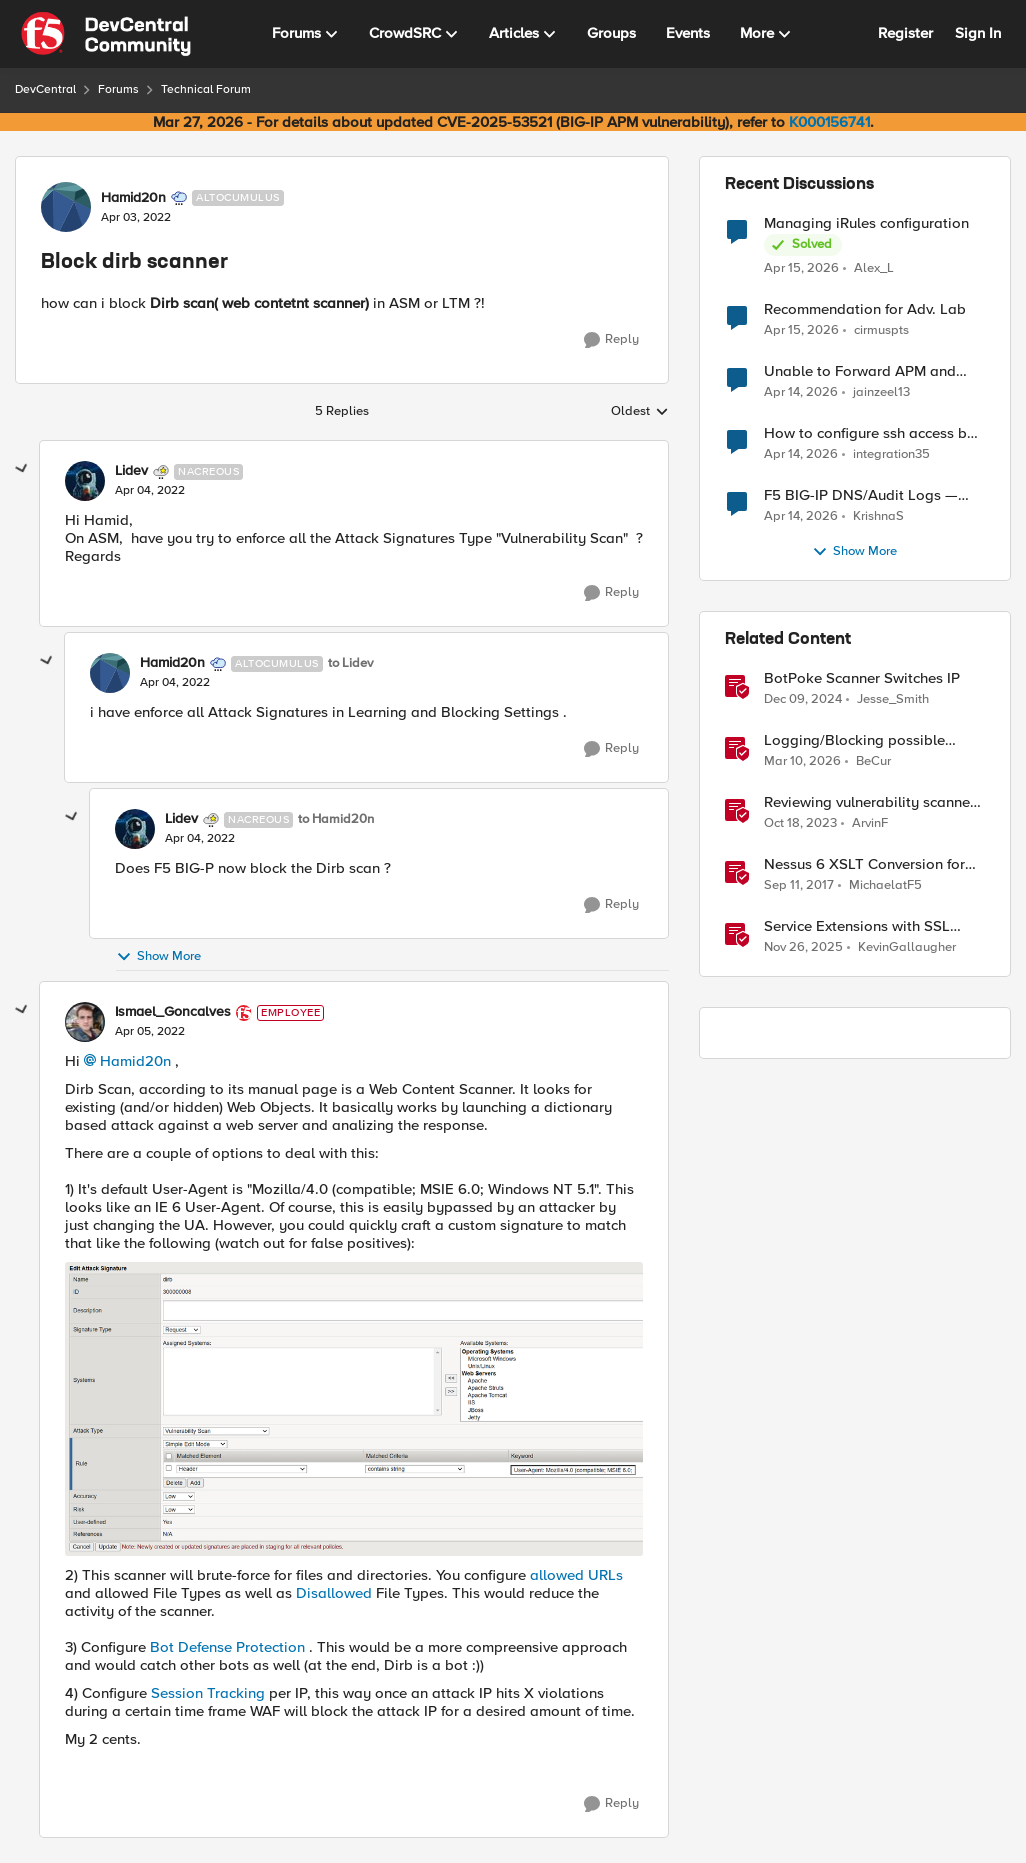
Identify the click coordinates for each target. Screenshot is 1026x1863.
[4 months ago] (802, 762)
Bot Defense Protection (229, 1647)
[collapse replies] (22, 469)
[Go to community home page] (106, 34)
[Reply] (611, 340)
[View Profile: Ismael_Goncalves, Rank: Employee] (85, 1022)
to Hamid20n (336, 819)
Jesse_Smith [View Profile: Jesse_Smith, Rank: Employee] (893, 699)
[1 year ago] (803, 700)
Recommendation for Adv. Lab (865, 309)
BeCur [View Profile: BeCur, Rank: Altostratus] (873, 761)
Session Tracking (208, 1693)
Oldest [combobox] (640, 412)
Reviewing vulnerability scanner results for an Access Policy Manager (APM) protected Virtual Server (874, 802)
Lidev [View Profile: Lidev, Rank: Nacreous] (131, 471)
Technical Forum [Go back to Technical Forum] (206, 89)
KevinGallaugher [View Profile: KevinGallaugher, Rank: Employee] (907, 947)
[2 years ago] (800, 824)
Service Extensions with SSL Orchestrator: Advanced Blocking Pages (857, 926)
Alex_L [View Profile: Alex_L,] (874, 267)
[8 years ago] (799, 886)
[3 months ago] (801, 268)
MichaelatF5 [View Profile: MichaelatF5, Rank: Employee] (885, 885)
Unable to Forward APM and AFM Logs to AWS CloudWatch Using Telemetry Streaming (866, 371)
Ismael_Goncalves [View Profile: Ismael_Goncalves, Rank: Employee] (173, 1012)
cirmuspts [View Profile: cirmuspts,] (881, 330)
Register (905, 33)
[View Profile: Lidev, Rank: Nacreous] (85, 481)
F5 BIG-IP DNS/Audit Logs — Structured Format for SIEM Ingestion (861, 495)
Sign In (978, 33)
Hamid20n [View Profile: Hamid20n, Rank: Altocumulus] (133, 198)
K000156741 (829, 122)
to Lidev (350, 663)
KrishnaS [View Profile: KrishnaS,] (878, 516)
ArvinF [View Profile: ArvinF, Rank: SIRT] (870, 823)
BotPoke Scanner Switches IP (862, 678)
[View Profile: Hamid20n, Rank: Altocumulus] (66, 207)
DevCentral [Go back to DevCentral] (45, 89)
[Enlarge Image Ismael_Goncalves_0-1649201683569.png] (354, 1409)
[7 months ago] (803, 948)
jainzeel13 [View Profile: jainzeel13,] (881, 392)
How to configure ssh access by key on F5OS (869, 433)
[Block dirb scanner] (150, 491)
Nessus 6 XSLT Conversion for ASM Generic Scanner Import (864, 864)
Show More (158, 956)
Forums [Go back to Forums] (118, 89)
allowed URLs (576, 1575)
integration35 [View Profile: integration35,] (891, 454)
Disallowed (334, 1593)
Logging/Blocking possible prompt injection (854, 740)
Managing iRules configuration (866, 223)
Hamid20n (135, 1061)
